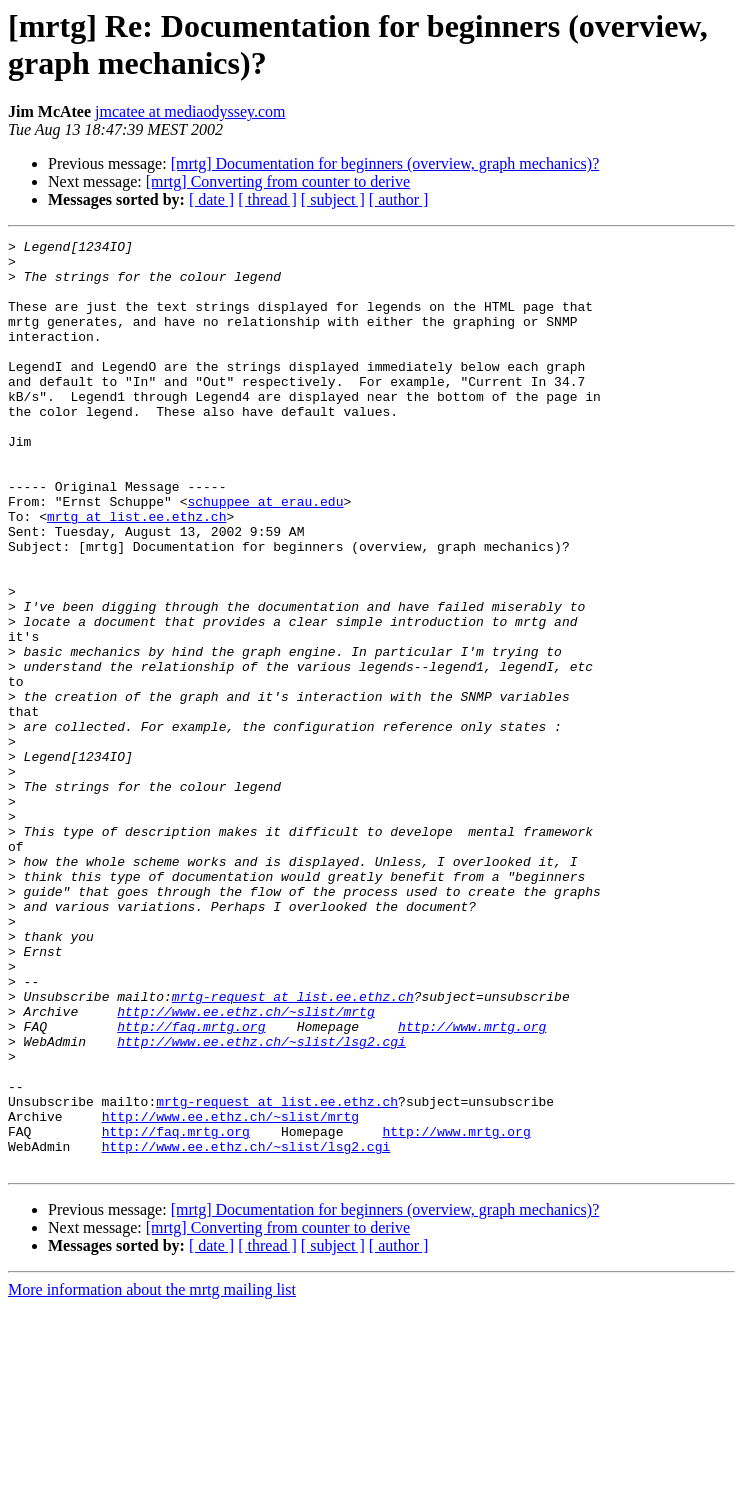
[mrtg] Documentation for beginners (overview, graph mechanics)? (385, 163)
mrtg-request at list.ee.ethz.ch (293, 1149)
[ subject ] (333, 199)
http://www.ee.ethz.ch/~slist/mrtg (245, 1167)
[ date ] (211, 199)
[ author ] (399, 199)
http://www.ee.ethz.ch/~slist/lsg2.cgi (261, 1203)
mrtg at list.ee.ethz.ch (136, 573)
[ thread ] (267, 199)
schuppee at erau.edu (265, 555)
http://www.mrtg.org (472, 1185)
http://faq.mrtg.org (191, 1185)
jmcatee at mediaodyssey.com (190, 111)
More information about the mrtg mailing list (152, 1475)
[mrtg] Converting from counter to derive (278, 181)
